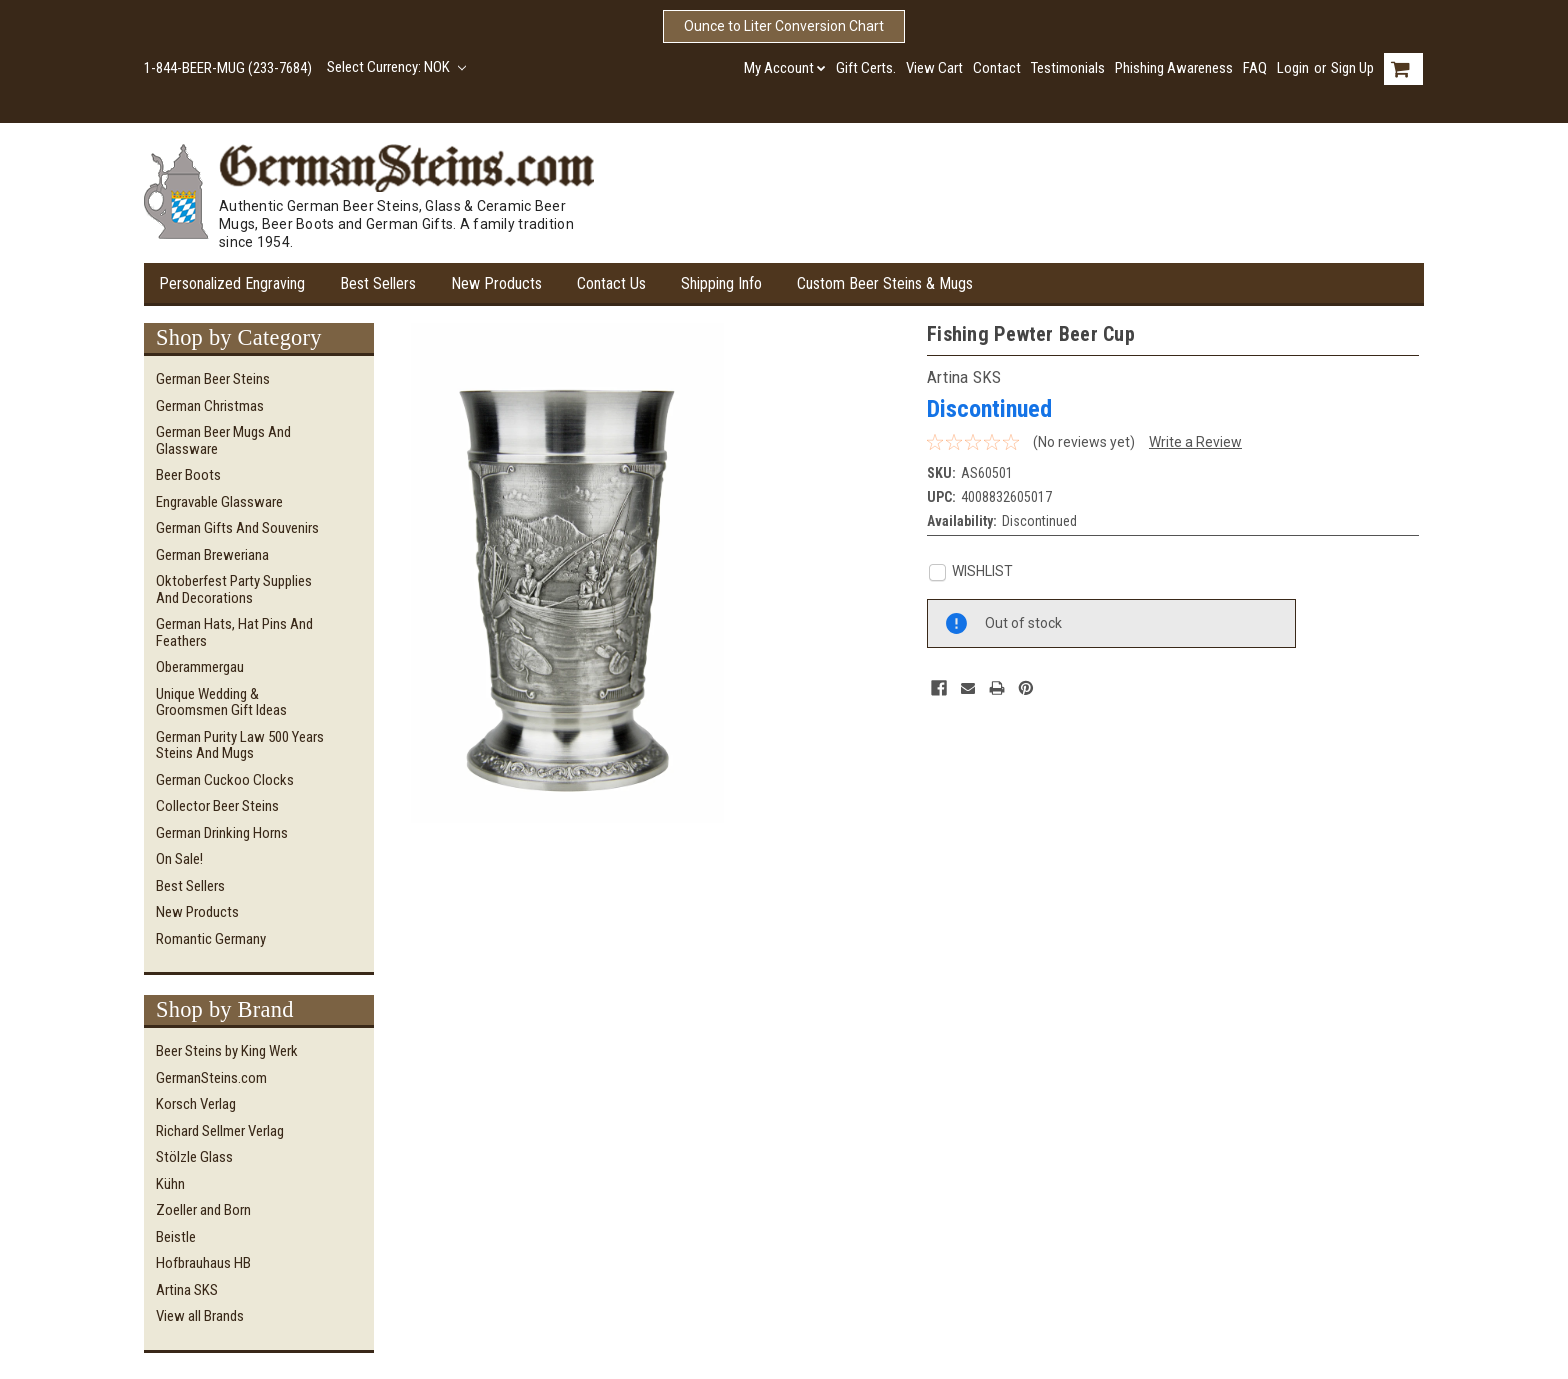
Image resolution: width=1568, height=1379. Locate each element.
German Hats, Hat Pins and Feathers (234, 632)
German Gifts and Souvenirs (237, 528)
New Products (496, 283)
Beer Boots (188, 475)
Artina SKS (187, 1290)
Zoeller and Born (203, 1210)
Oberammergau (200, 667)
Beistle (176, 1237)
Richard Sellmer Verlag (220, 1131)
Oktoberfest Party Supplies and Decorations (234, 589)
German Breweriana (212, 555)
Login (1293, 68)
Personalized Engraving (232, 283)
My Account (785, 68)
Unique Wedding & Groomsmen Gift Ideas (221, 702)
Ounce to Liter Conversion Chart (784, 26)
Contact (997, 68)
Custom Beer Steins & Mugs (885, 283)
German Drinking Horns (222, 833)
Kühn (170, 1184)
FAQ (1255, 68)
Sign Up (1352, 68)
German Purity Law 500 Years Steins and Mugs (240, 745)
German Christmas (210, 406)
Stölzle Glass (194, 1157)
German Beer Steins (213, 379)
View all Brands (200, 1316)
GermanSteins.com (211, 1078)
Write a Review (1195, 442)
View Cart (934, 68)
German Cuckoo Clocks (225, 780)
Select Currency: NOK (396, 67)
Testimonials (1068, 68)
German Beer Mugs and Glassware (223, 440)
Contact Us (611, 283)
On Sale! (179, 859)
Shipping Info (721, 283)
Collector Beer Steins (217, 806)
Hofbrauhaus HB (203, 1263)
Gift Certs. (866, 68)
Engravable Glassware (219, 502)
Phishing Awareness (1174, 68)
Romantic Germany (211, 939)
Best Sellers (378, 283)
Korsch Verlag (196, 1104)
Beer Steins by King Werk (227, 1051)
